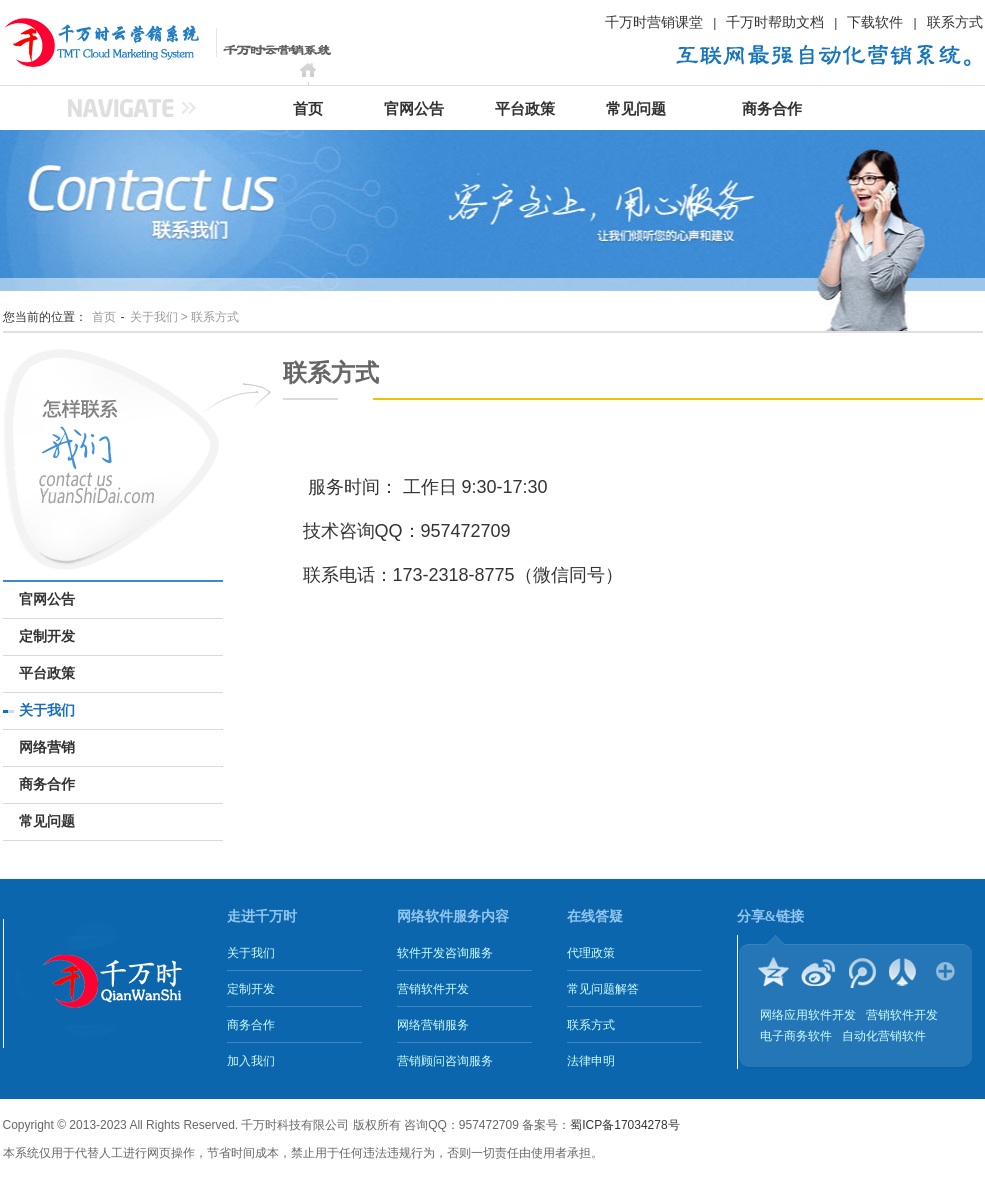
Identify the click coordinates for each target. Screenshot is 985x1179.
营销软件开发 (433, 989)
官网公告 (414, 109)
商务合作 (772, 109)
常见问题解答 (603, 989)
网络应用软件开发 (808, 1015)
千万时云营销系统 (78, 42)
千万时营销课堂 (654, 22)
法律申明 (591, 1061)
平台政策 (525, 109)
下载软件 (875, 22)
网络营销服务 (433, 1025)
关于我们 (47, 710)
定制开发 (47, 636)
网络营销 (47, 747)
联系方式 (955, 22)
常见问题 (636, 109)
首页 (308, 109)
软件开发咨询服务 (445, 953)
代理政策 (591, 953)
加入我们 (251, 1061)
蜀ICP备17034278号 (624, 1125)
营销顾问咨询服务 (445, 1061)
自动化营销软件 (884, 1036)
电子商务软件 (796, 1036)
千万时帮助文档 (775, 22)
